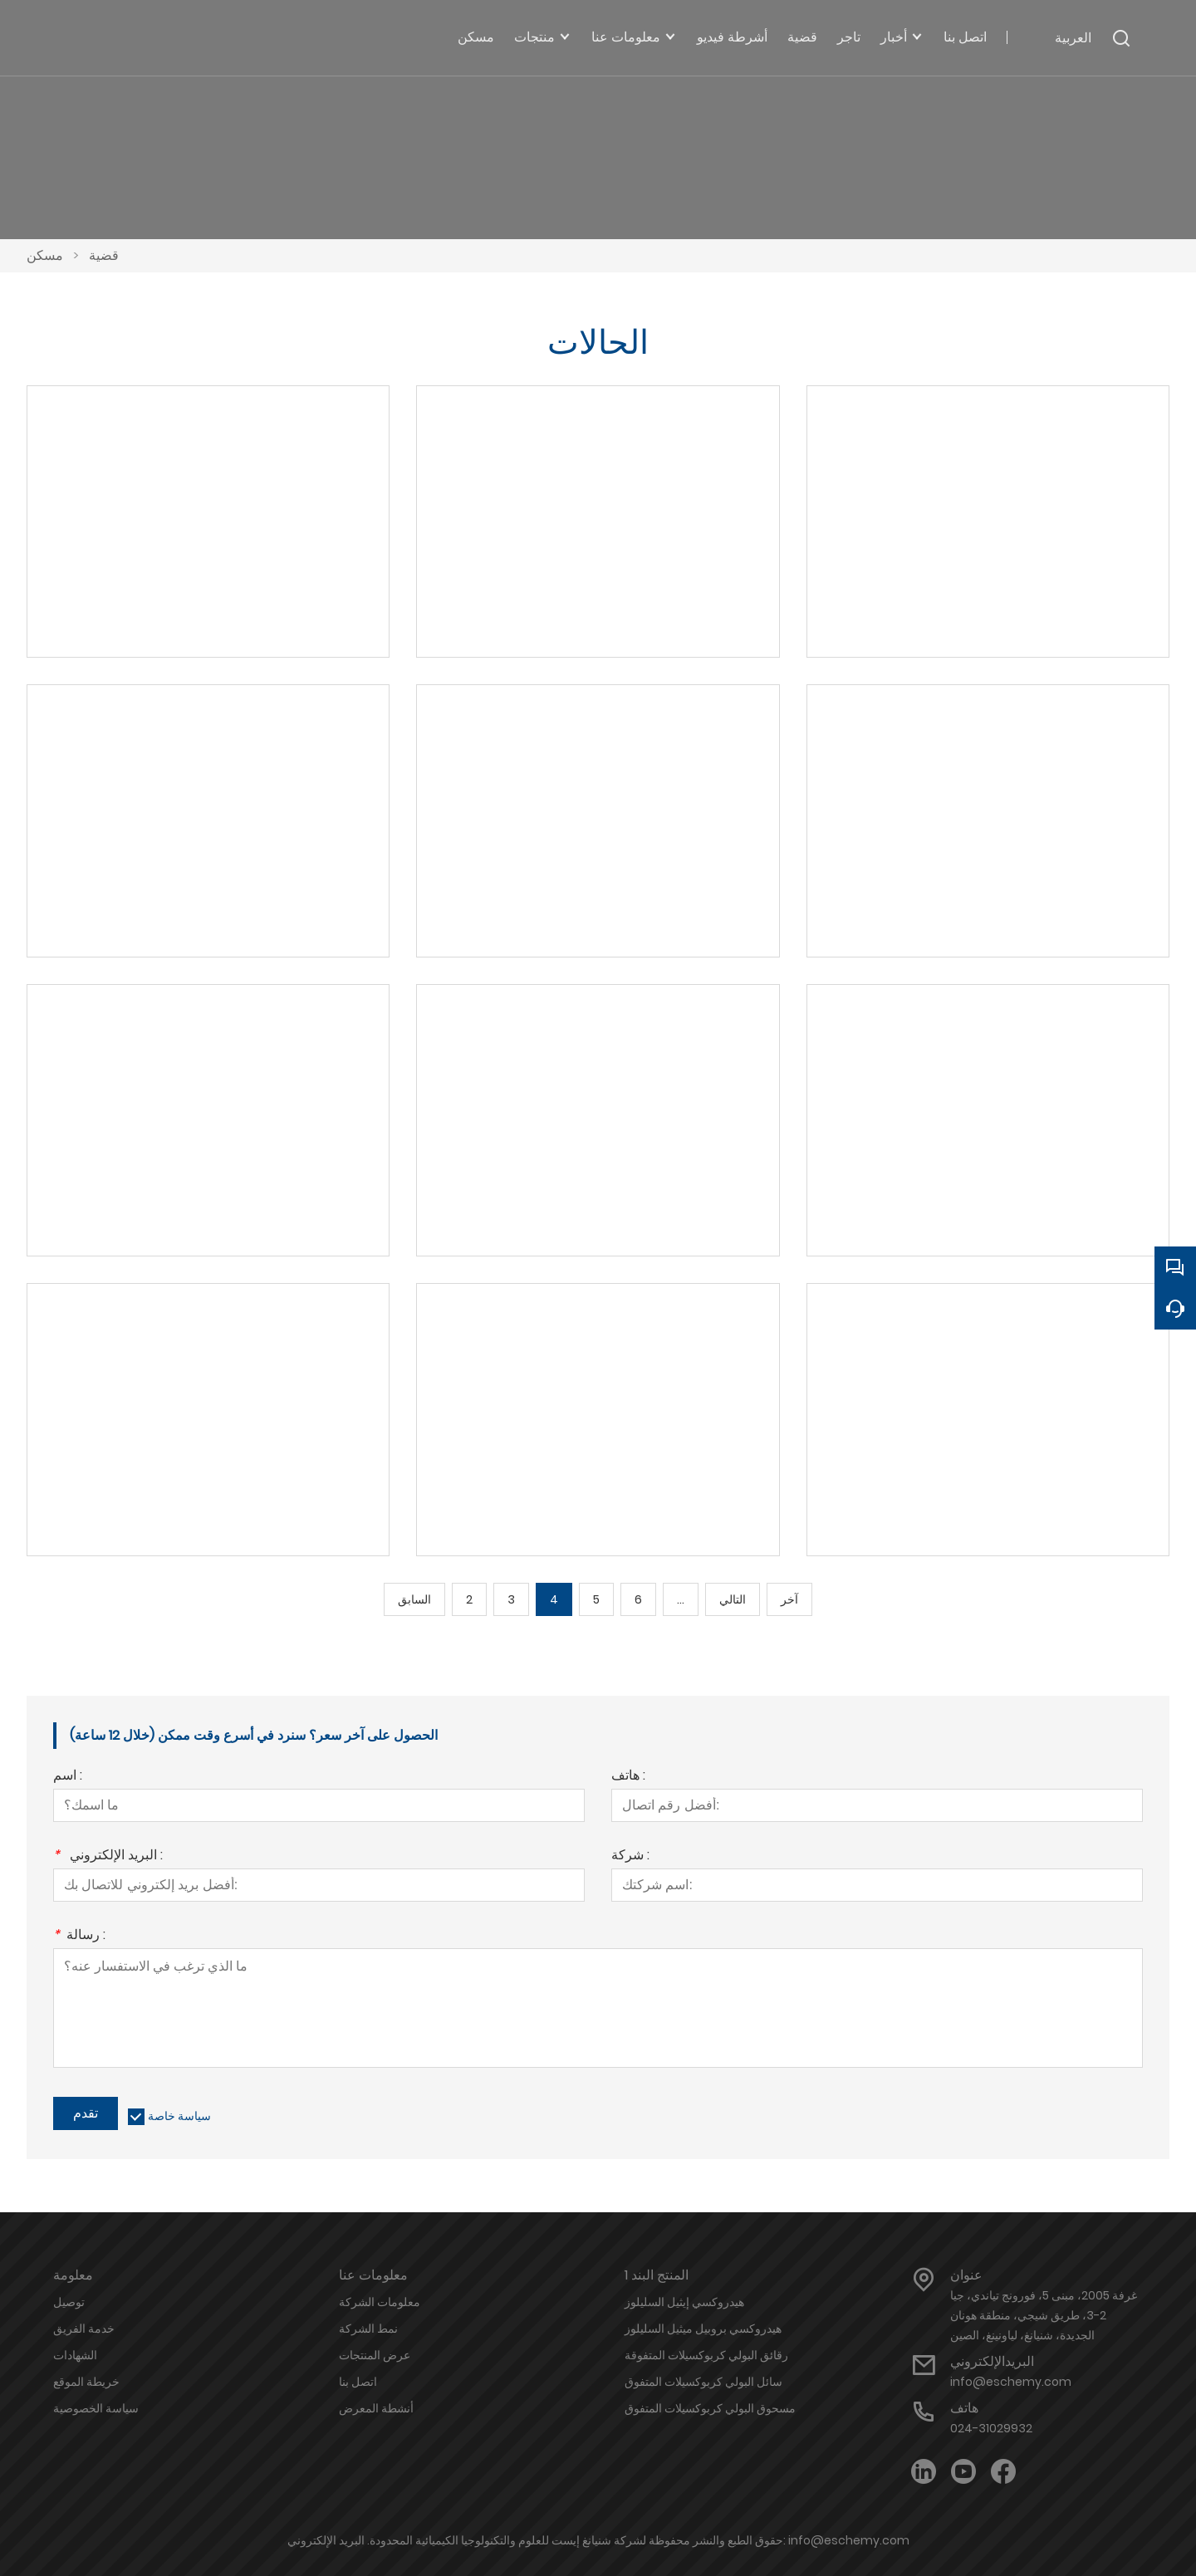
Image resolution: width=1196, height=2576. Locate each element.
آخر (789, 1599)
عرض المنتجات (374, 2355)
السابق (414, 1599)
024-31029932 (991, 2428)
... (680, 1599)
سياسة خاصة (179, 2116)
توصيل (69, 2302)
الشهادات (75, 2355)
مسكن (45, 255)
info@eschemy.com (1010, 2381)
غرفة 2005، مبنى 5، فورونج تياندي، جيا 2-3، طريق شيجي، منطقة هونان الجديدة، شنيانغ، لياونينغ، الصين (1043, 2315)
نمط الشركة (368, 2328)
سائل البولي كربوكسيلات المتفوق (703, 2381)
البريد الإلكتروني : (108, 1856)
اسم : (67, 1777)
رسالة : (79, 1936)
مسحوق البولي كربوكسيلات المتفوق (710, 2408)
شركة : (630, 1856)
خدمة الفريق (84, 2328)
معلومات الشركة (379, 2302)
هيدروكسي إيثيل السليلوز (684, 2302)
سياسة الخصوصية (96, 2408)
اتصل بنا (358, 2381)
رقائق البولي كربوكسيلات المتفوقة (706, 2355)
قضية (104, 255)
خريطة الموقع (86, 2381)
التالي (732, 1599)
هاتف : (628, 1777)
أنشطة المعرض (376, 2408)
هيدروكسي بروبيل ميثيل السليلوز (703, 2328)
